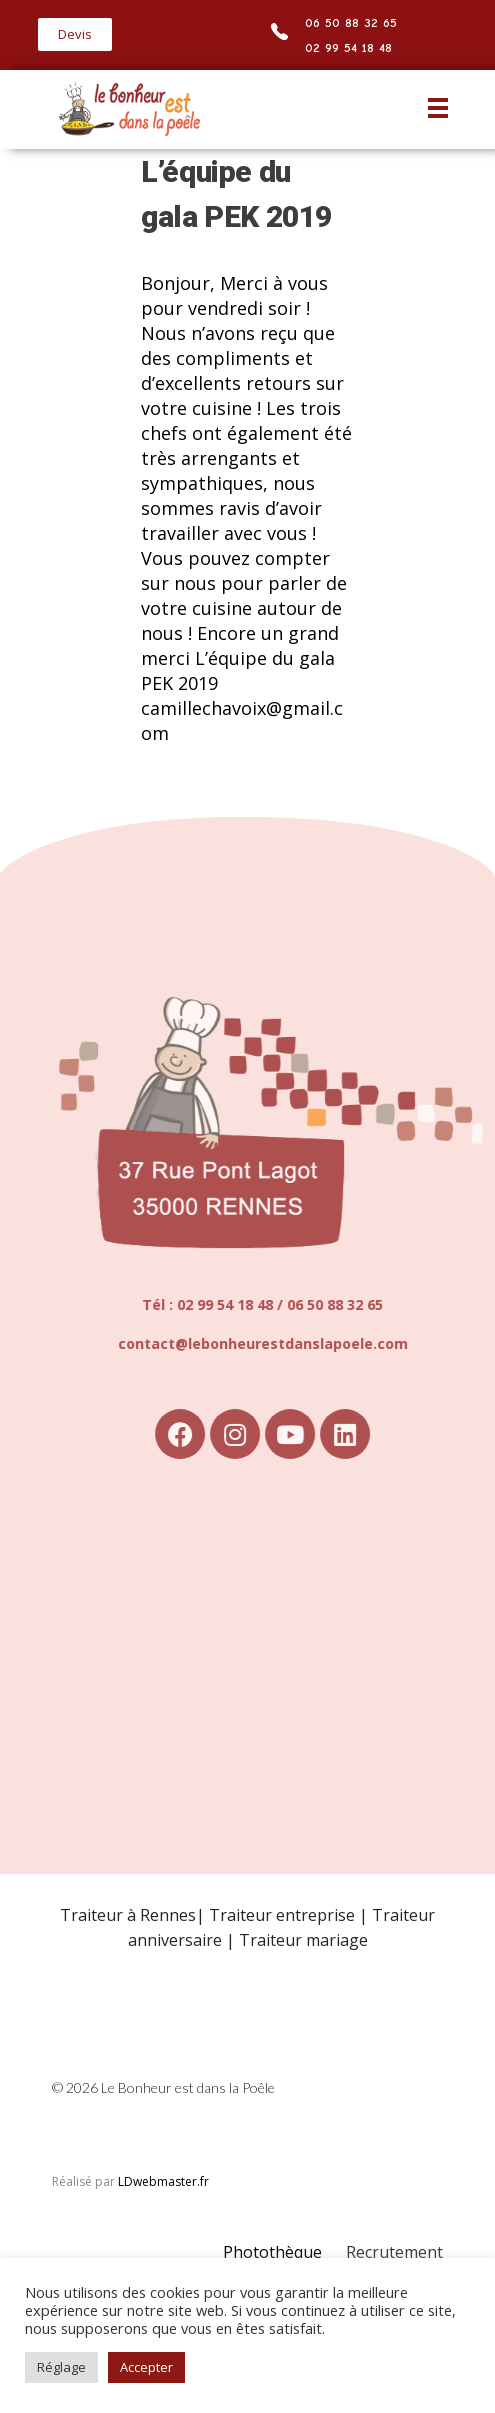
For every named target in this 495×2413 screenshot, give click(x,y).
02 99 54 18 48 (348, 47)
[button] (75, 34)
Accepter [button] (146, 2367)
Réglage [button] (61, 2367)
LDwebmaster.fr (163, 2181)
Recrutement (394, 2252)
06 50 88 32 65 (351, 22)
